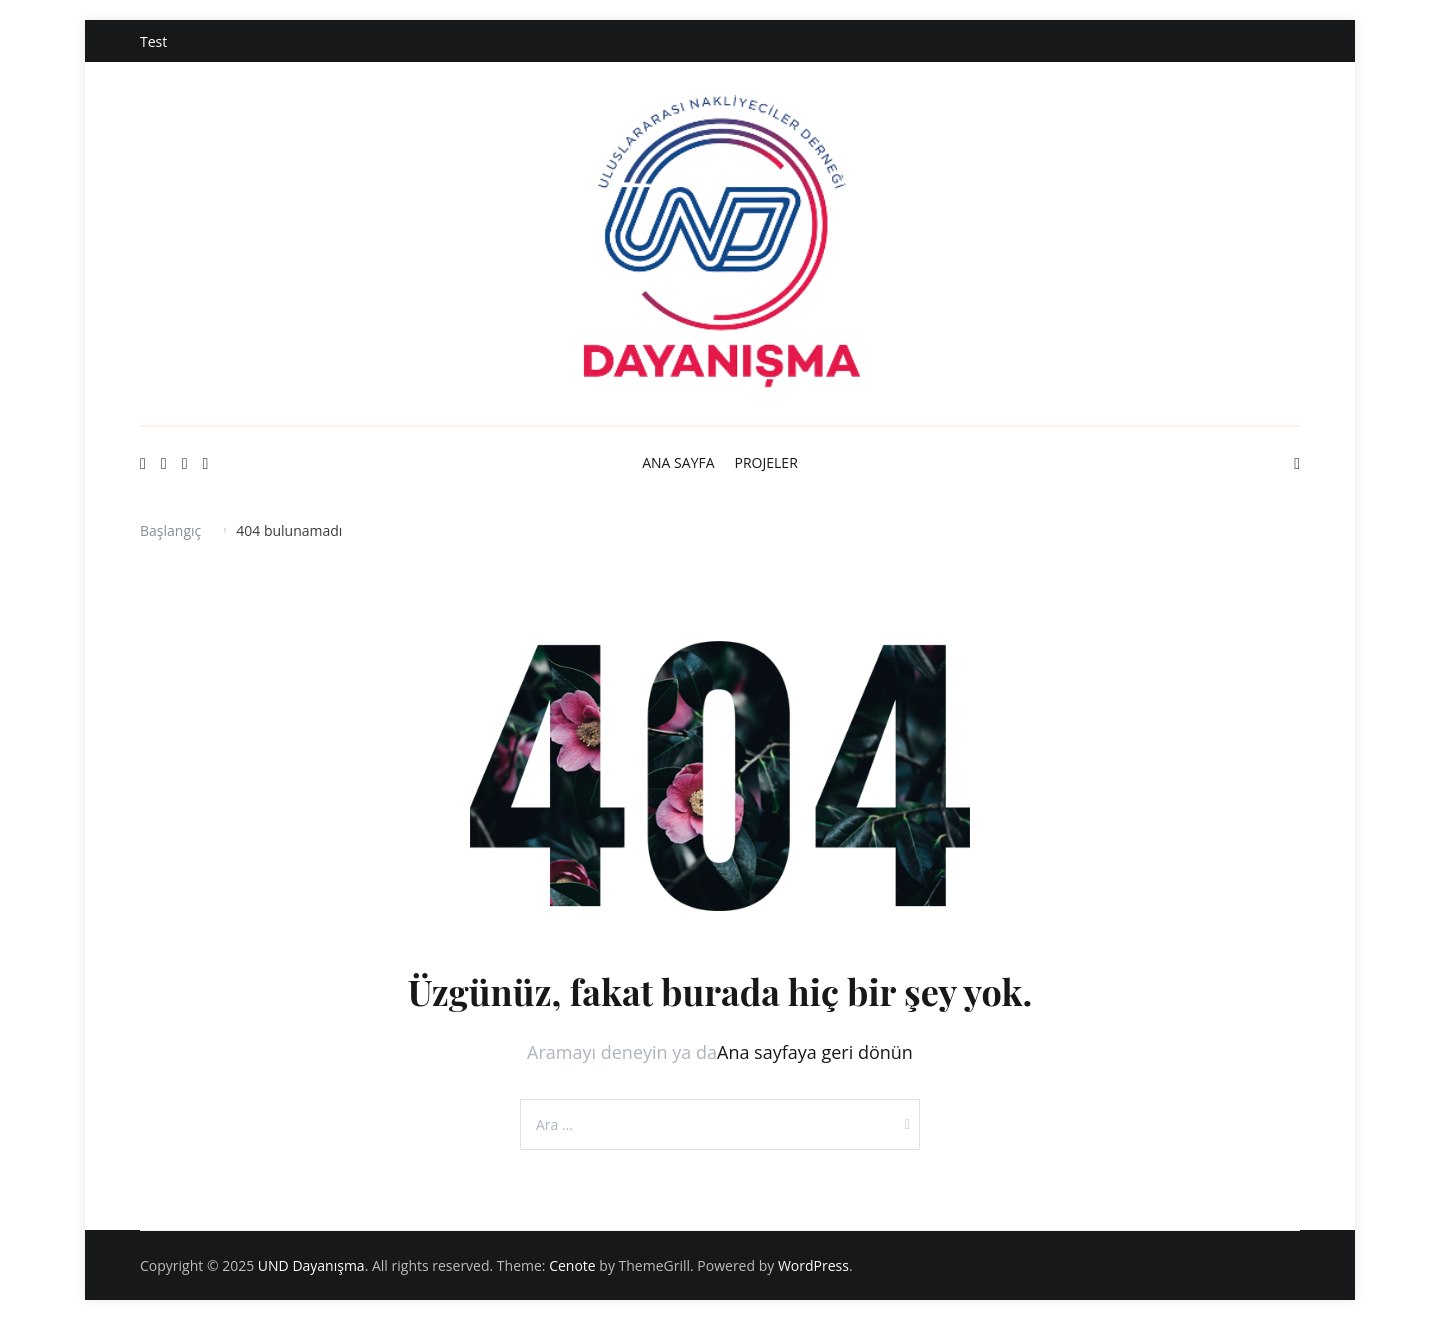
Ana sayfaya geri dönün (815, 1052)
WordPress (813, 1265)
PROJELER (766, 462)
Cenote (572, 1265)
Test (153, 41)
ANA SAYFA (678, 462)
